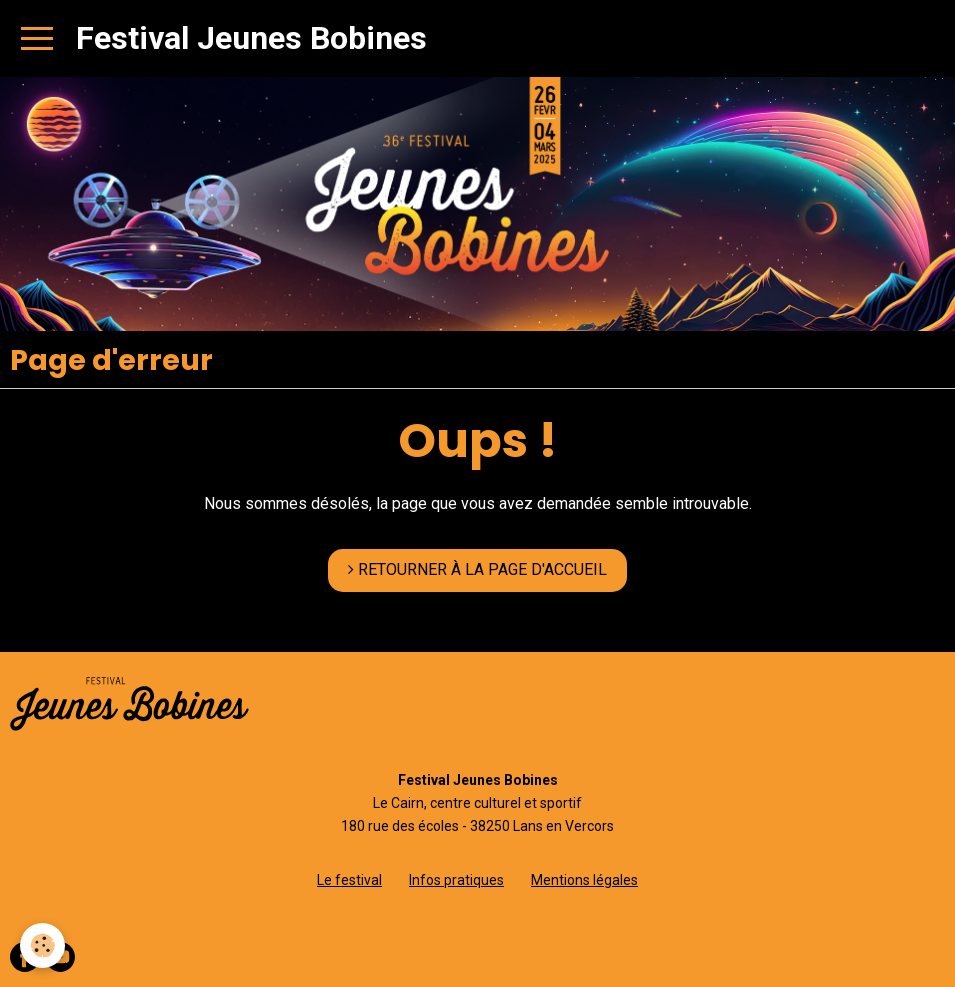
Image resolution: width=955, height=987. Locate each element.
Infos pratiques (456, 880)
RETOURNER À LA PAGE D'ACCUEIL (477, 569)
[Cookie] (42, 945)
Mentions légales (584, 880)
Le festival (349, 880)
